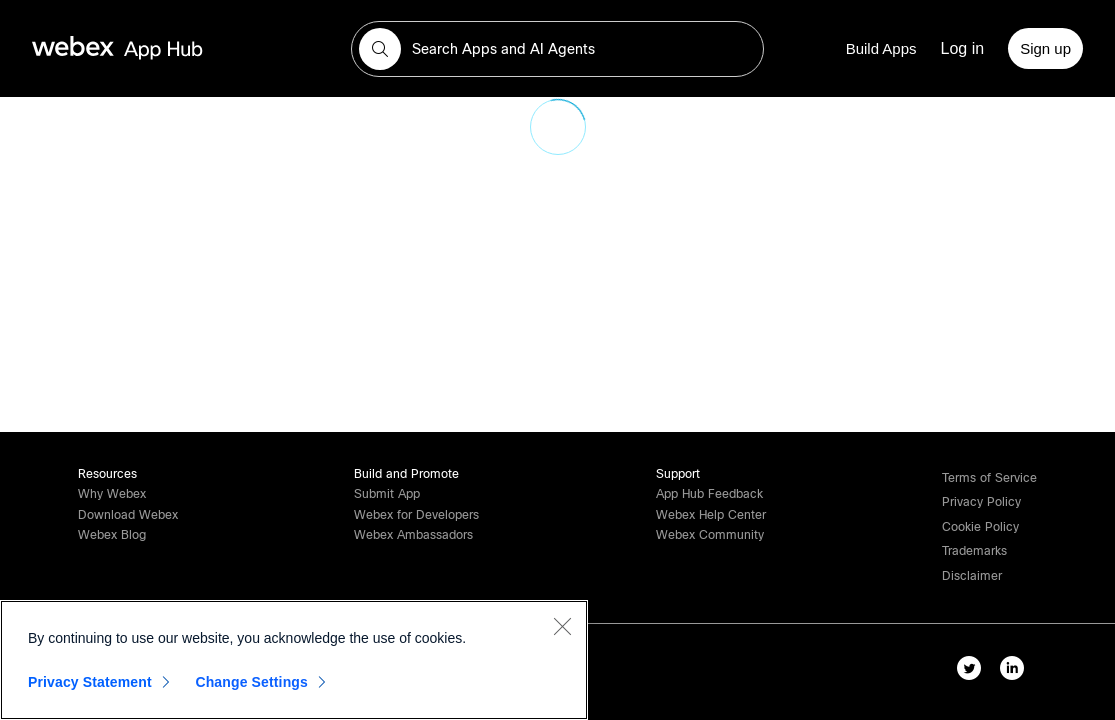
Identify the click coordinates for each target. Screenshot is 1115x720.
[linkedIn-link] (1016, 672)
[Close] (562, 626)
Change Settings (251, 682)
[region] (294, 660)
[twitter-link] (973, 672)
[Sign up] (1045, 48)
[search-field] (557, 49)
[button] (380, 49)
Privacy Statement (90, 682)
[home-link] (156, 48)
